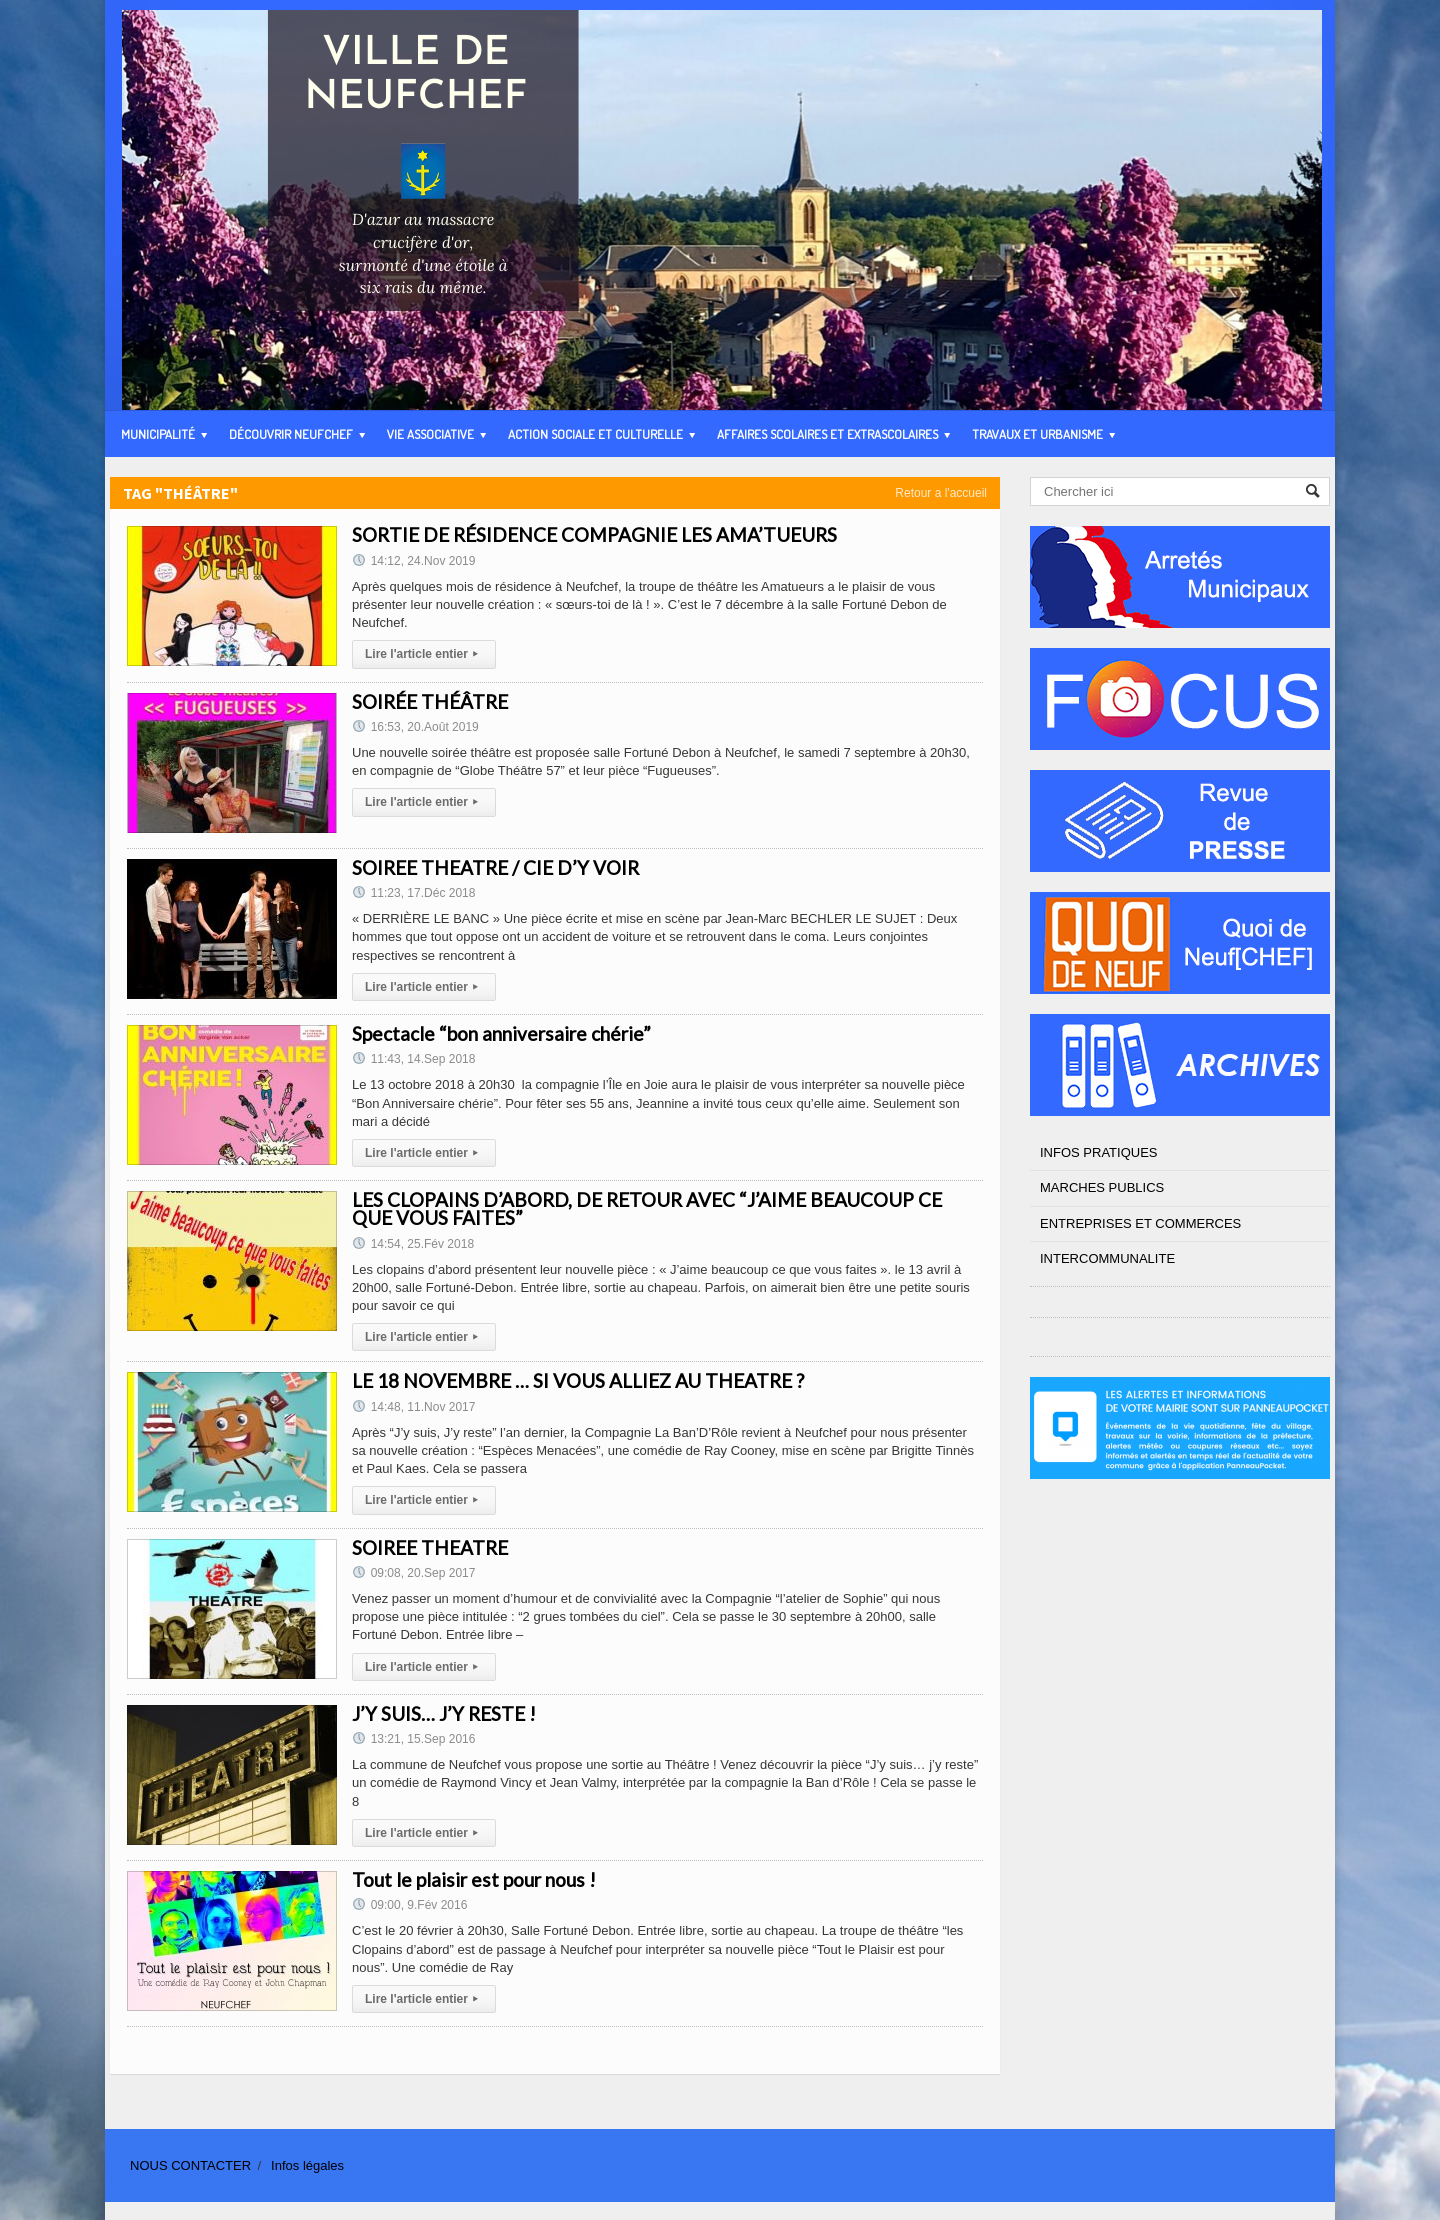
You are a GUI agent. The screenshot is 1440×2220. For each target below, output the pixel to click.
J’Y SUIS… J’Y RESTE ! (444, 1713)
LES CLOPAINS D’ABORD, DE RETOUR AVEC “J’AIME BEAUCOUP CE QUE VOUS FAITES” (647, 1208)
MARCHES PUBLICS (1102, 1187)
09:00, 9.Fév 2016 (409, 1905)
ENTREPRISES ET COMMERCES (1140, 1223)
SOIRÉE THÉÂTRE (430, 701)
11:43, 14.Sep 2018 (413, 1059)
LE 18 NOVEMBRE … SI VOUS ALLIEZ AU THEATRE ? (578, 1380)
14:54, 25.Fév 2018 (413, 1244)
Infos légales (307, 2165)
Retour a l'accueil (941, 493)
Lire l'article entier (424, 654)
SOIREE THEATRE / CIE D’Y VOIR (495, 867)
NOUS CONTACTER (190, 2165)
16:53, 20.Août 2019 (415, 727)
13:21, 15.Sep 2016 (413, 1739)
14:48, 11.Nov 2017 (413, 1407)
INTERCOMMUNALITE (1107, 1258)
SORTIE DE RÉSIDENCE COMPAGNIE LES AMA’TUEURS (594, 534)
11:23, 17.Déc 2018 (413, 893)
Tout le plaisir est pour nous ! (474, 1879)
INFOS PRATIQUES (1099, 1152)
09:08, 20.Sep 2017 (413, 1573)
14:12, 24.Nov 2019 (413, 561)
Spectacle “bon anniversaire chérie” (501, 1033)
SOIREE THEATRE (430, 1547)
